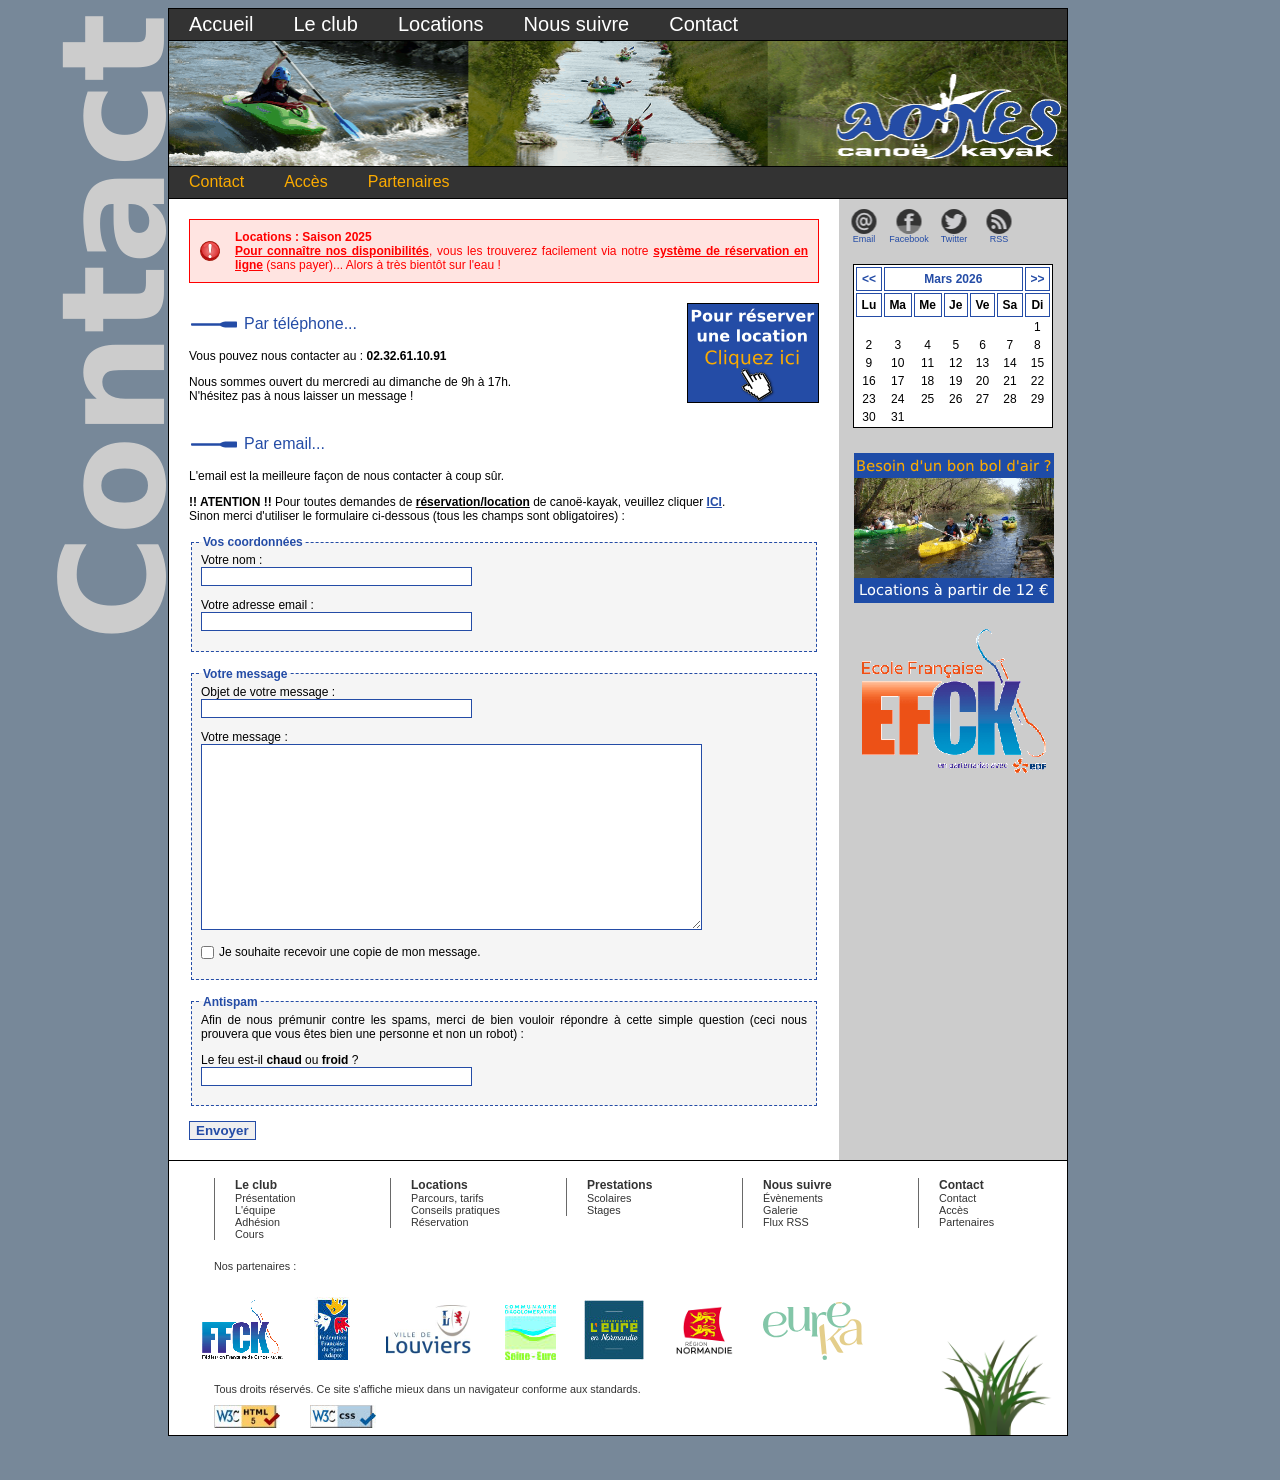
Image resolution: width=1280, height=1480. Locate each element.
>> (1037, 279)
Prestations (619, 1221)
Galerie (780, 1246)
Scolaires (609, 1234)
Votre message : (244, 737)
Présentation (265, 1234)
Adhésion (257, 1258)
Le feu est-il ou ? (279, 1096)
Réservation (440, 1258)
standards (613, 1425)
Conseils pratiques (455, 1246)
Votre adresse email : (257, 605)
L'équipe (255, 1246)
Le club (325, 24)
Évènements (793, 1234)
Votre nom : (231, 560)
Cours (249, 1270)
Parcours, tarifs (447, 1234)
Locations (441, 24)
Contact (703, 24)
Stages (604, 1246)
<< (869, 279)
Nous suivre (577, 24)
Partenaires (409, 181)
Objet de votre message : (268, 692)
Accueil (221, 24)
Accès (306, 181)
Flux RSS (786, 1258)
